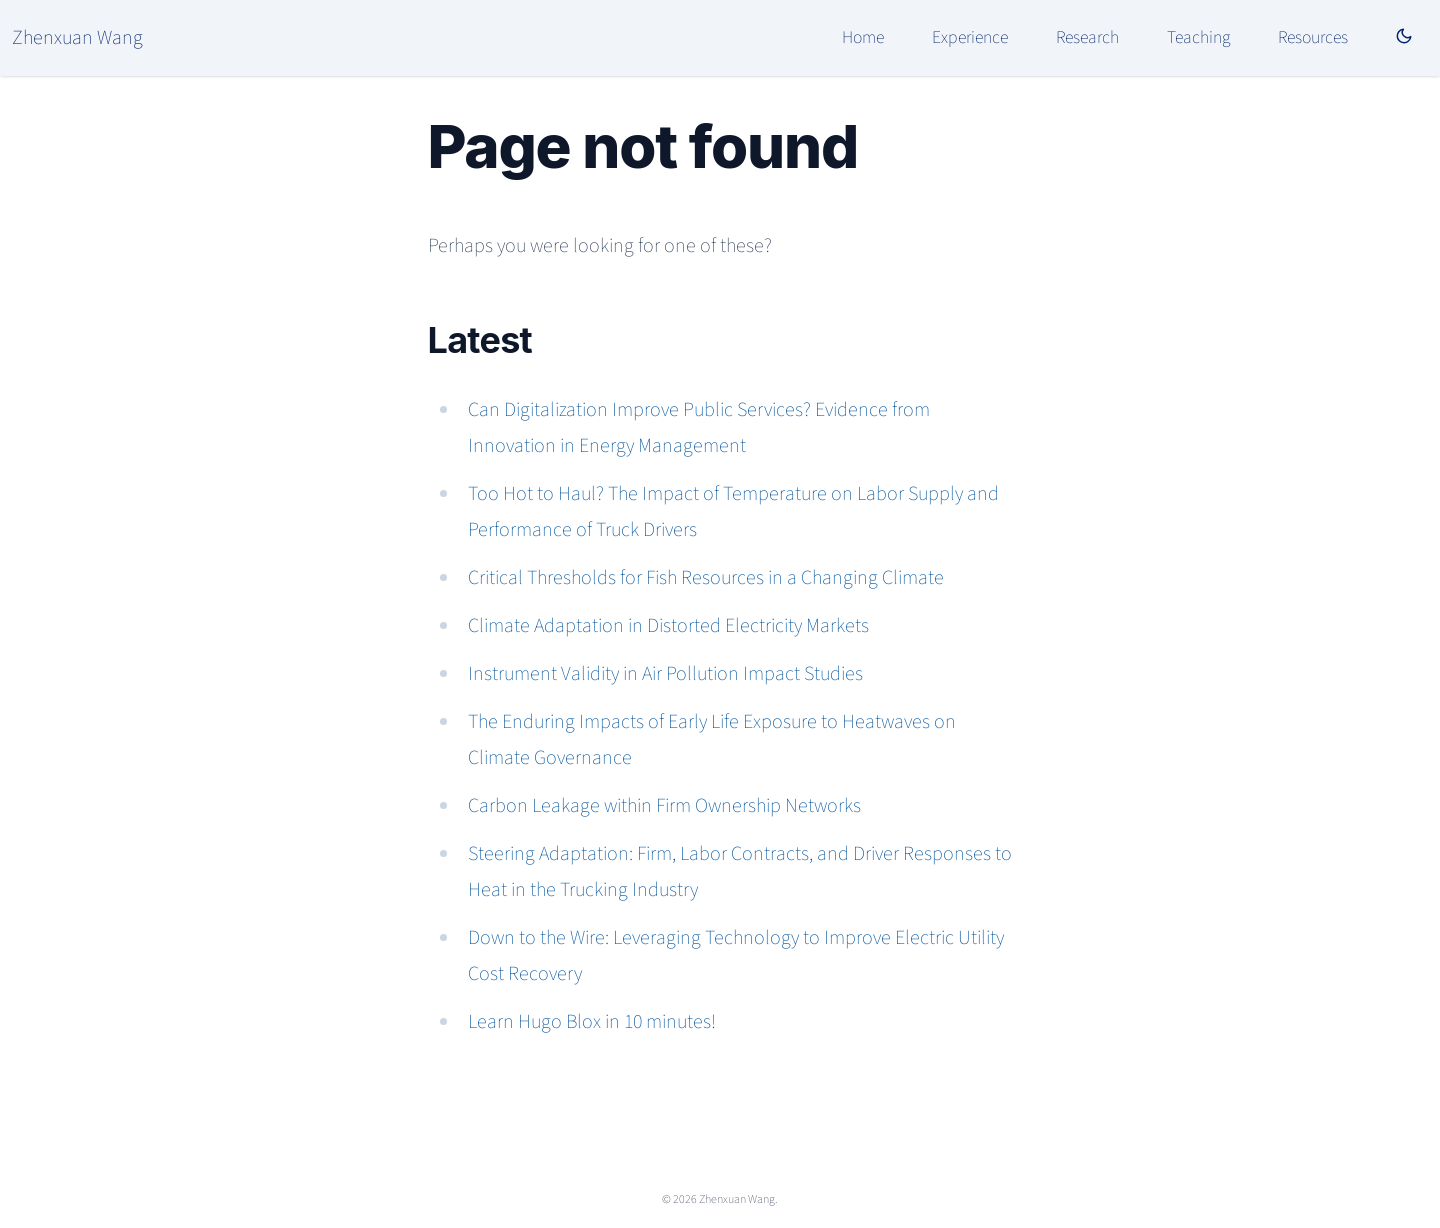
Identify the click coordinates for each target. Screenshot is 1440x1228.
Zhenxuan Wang (77, 38)
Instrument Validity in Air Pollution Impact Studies (665, 674)
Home (863, 37)
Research (1087, 37)
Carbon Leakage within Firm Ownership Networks (664, 806)
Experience (970, 37)
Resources (1313, 37)
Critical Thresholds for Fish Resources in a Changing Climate (706, 578)
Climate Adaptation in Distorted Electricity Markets (668, 626)
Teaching (1198, 37)
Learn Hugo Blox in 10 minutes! (592, 1022)
